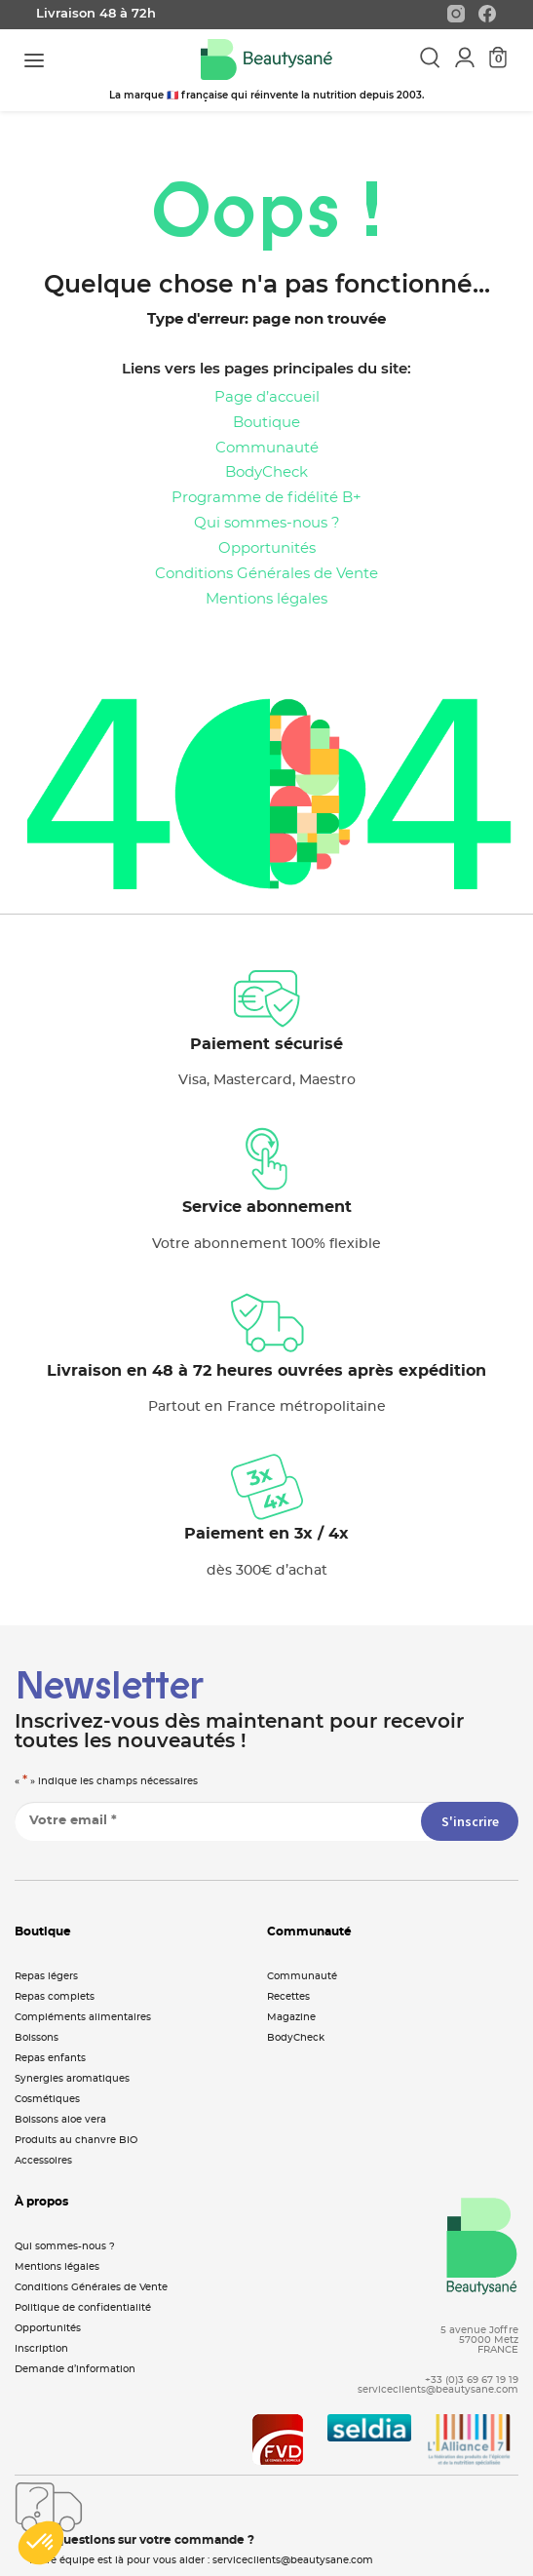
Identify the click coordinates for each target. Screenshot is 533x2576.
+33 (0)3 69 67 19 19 (471, 2380)
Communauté (267, 448)
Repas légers (46, 1976)
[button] (41, 2542)
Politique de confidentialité (83, 2308)
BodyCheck (266, 472)
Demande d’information (75, 2369)
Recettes (288, 1997)
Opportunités (267, 548)
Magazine (291, 2017)
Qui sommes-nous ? (267, 523)
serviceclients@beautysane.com (438, 2390)
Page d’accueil (267, 397)
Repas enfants (50, 2058)
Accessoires (43, 2161)
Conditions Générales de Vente (266, 573)
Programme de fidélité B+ (266, 497)
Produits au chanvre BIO (76, 2140)
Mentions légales (266, 599)
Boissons (36, 2038)
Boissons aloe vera (60, 2120)
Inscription (41, 2349)
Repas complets (55, 1997)
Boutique (266, 422)
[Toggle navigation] (34, 60)
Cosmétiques (47, 2099)
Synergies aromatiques (72, 2079)
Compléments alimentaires (83, 2017)
